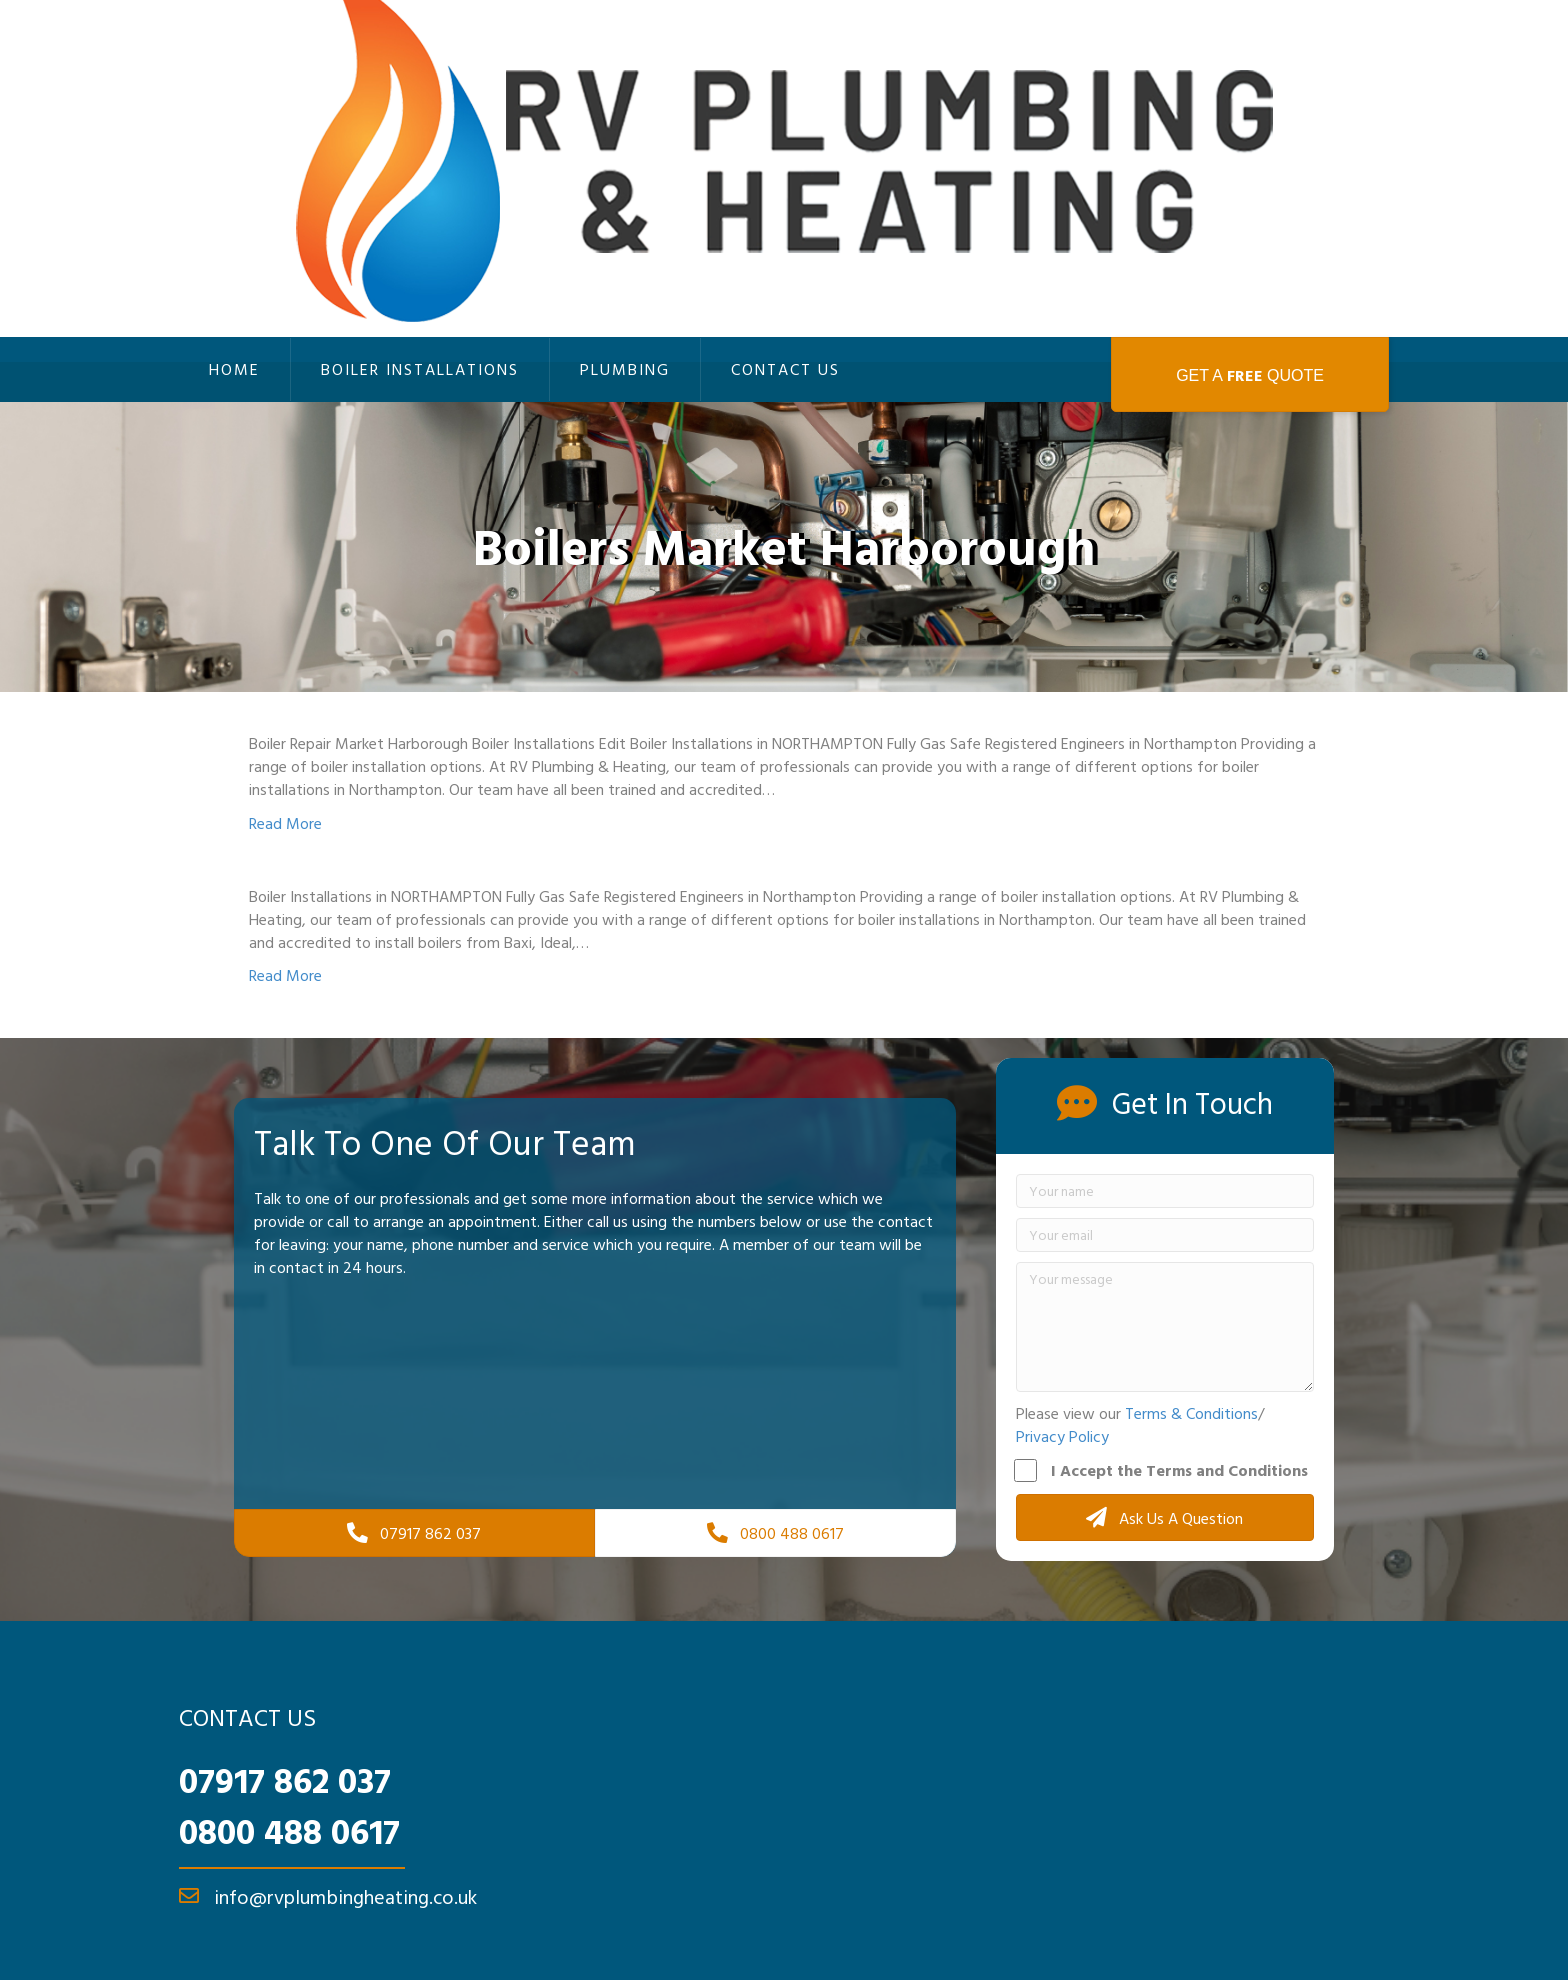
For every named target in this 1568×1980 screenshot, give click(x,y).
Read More (285, 823)
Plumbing (625, 369)
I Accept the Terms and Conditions (1162, 1470)
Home (234, 369)
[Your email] (1165, 1235)
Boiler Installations (420, 369)
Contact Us (785, 369)
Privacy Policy (1062, 1436)
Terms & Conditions (1191, 1413)
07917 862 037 (285, 1780)
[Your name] (1165, 1191)
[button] (1165, 1517)
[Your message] (1165, 1327)
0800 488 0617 (289, 1831)
